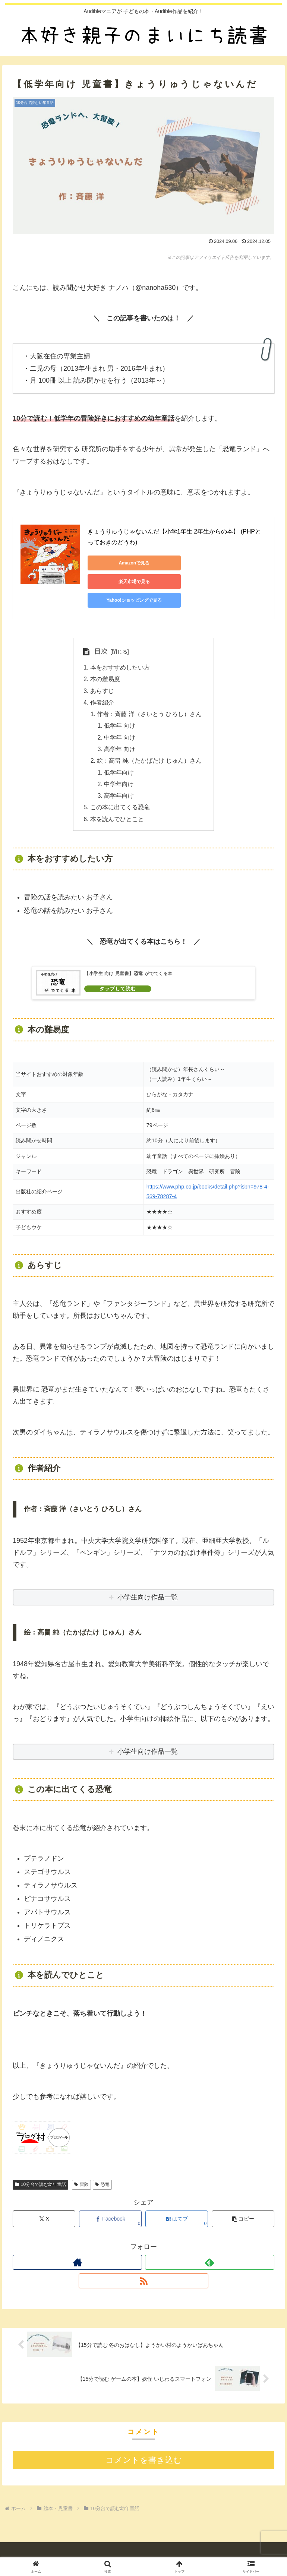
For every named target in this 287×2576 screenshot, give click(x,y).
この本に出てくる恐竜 (119, 794)
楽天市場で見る (192, 563)
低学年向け (119, 757)
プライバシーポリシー (143, 2550)
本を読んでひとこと (117, 806)
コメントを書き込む (143, 2447)
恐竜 (102, 2171)
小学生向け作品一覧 (147, 1739)
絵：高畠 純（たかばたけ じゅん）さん (149, 746)
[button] (243, 2206)
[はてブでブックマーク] (176, 2206)
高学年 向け (120, 733)
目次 (100, 632)
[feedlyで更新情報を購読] (209, 2249)
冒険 (81, 2171)
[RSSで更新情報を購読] (143, 2268)
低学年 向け (120, 709)
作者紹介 (102, 685)
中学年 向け (120, 721)
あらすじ (102, 673)
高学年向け (119, 782)
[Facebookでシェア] (110, 2206)
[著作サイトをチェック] (77, 2249)
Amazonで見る (121, 563)
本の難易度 (105, 661)
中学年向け (119, 770)
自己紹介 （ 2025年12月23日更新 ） (51, 2550)
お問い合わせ (235, 2550)
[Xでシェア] (44, 2206)
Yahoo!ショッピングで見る (121, 581)
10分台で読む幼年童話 (40, 2171)
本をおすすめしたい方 (119, 649)
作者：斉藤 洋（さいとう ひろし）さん (149, 697)
